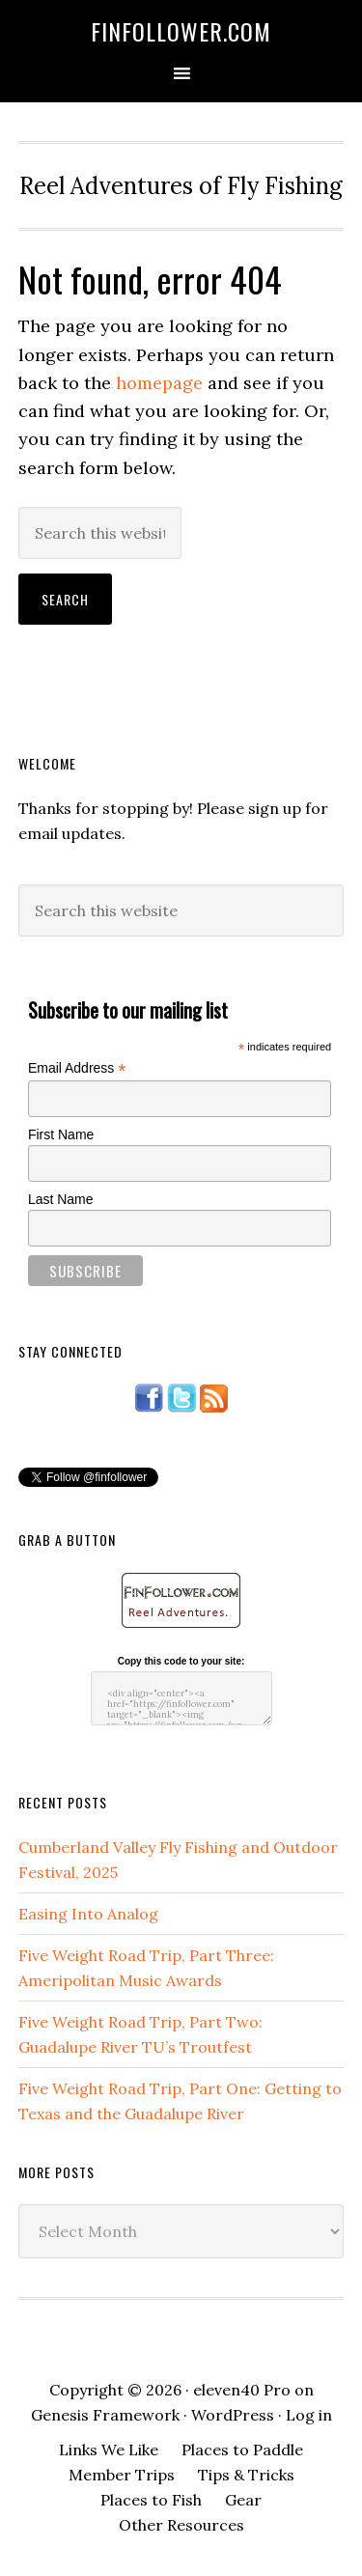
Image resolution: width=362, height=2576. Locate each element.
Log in (309, 2414)
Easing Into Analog (88, 1913)
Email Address (77, 1068)
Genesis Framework (105, 2414)
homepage (159, 383)
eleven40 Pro (242, 2389)
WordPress (232, 2414)
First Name (61, 1134)
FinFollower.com (181, 31)
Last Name (61, 1199)
